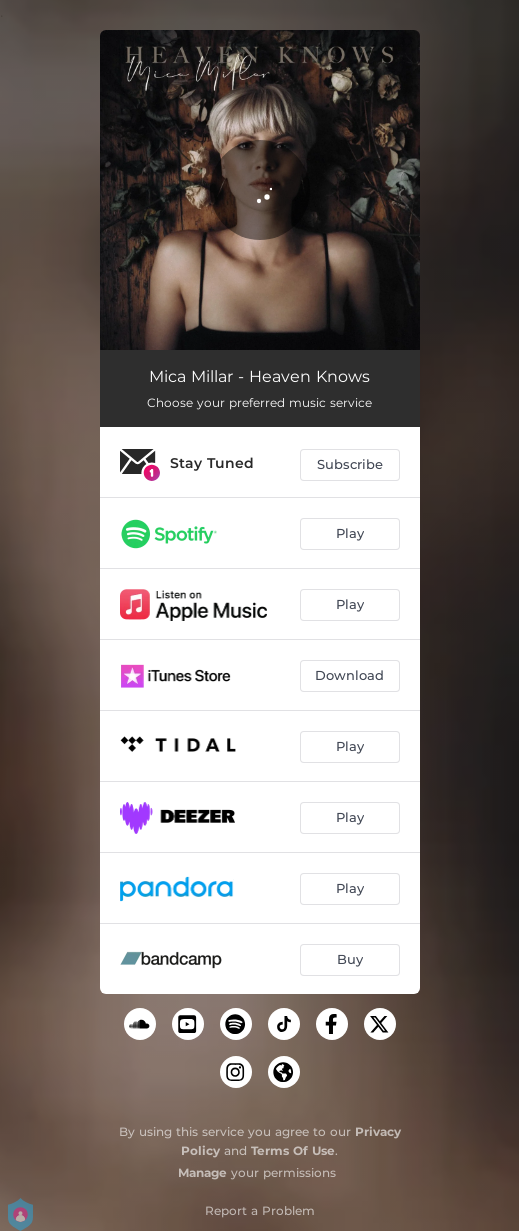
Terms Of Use (293, 1150)
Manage (202, 1172)
